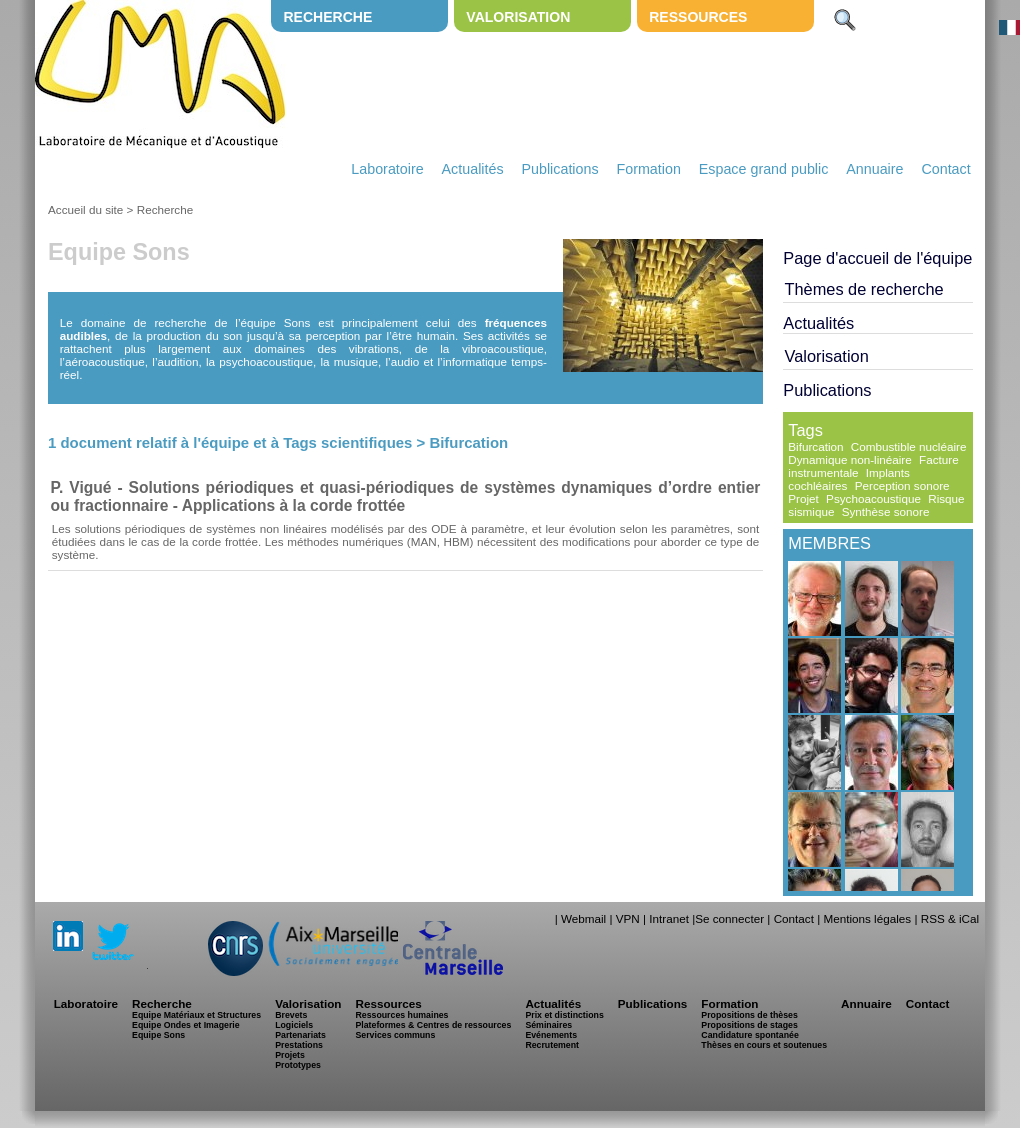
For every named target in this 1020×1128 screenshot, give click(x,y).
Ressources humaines (401, 1015)
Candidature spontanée (749, 1035)
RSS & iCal (950, 918)
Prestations (299, 1045)
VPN (628, 918)
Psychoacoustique (873, 498)
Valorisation (518, 17)
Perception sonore (902, 485)
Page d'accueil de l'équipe (877, 258)
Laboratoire (387, 169)
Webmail (583, 918)
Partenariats (300, 1035)
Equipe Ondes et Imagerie (186, 1025)
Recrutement (552, 1045)
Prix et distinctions (564, 1015)
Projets (290, 1055)
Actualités (473, 169)
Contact (945, 169)
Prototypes (298, 1065)
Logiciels (294, 1025)
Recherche (327, 17)
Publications (559, 169)
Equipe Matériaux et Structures (196, 1015)
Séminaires (548, 1025)
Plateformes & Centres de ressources (433, 1025)
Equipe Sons (158, 1035)
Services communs (395, 1035)
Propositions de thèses (749, 1015)
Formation (649, 169)
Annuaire (874, 169)
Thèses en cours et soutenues (764, 1045)
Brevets (291, 1015)
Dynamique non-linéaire (849, 459)
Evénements (551, 1035)
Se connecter (729, 918)
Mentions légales (867, 918)
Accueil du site (85, 209)
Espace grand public (764, 169)
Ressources (698, 17)
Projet (803, 498)
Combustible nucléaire (909, 446)
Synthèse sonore (886, 511)
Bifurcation (815, 446)
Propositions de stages (749, 1025)
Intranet (669, 918)
